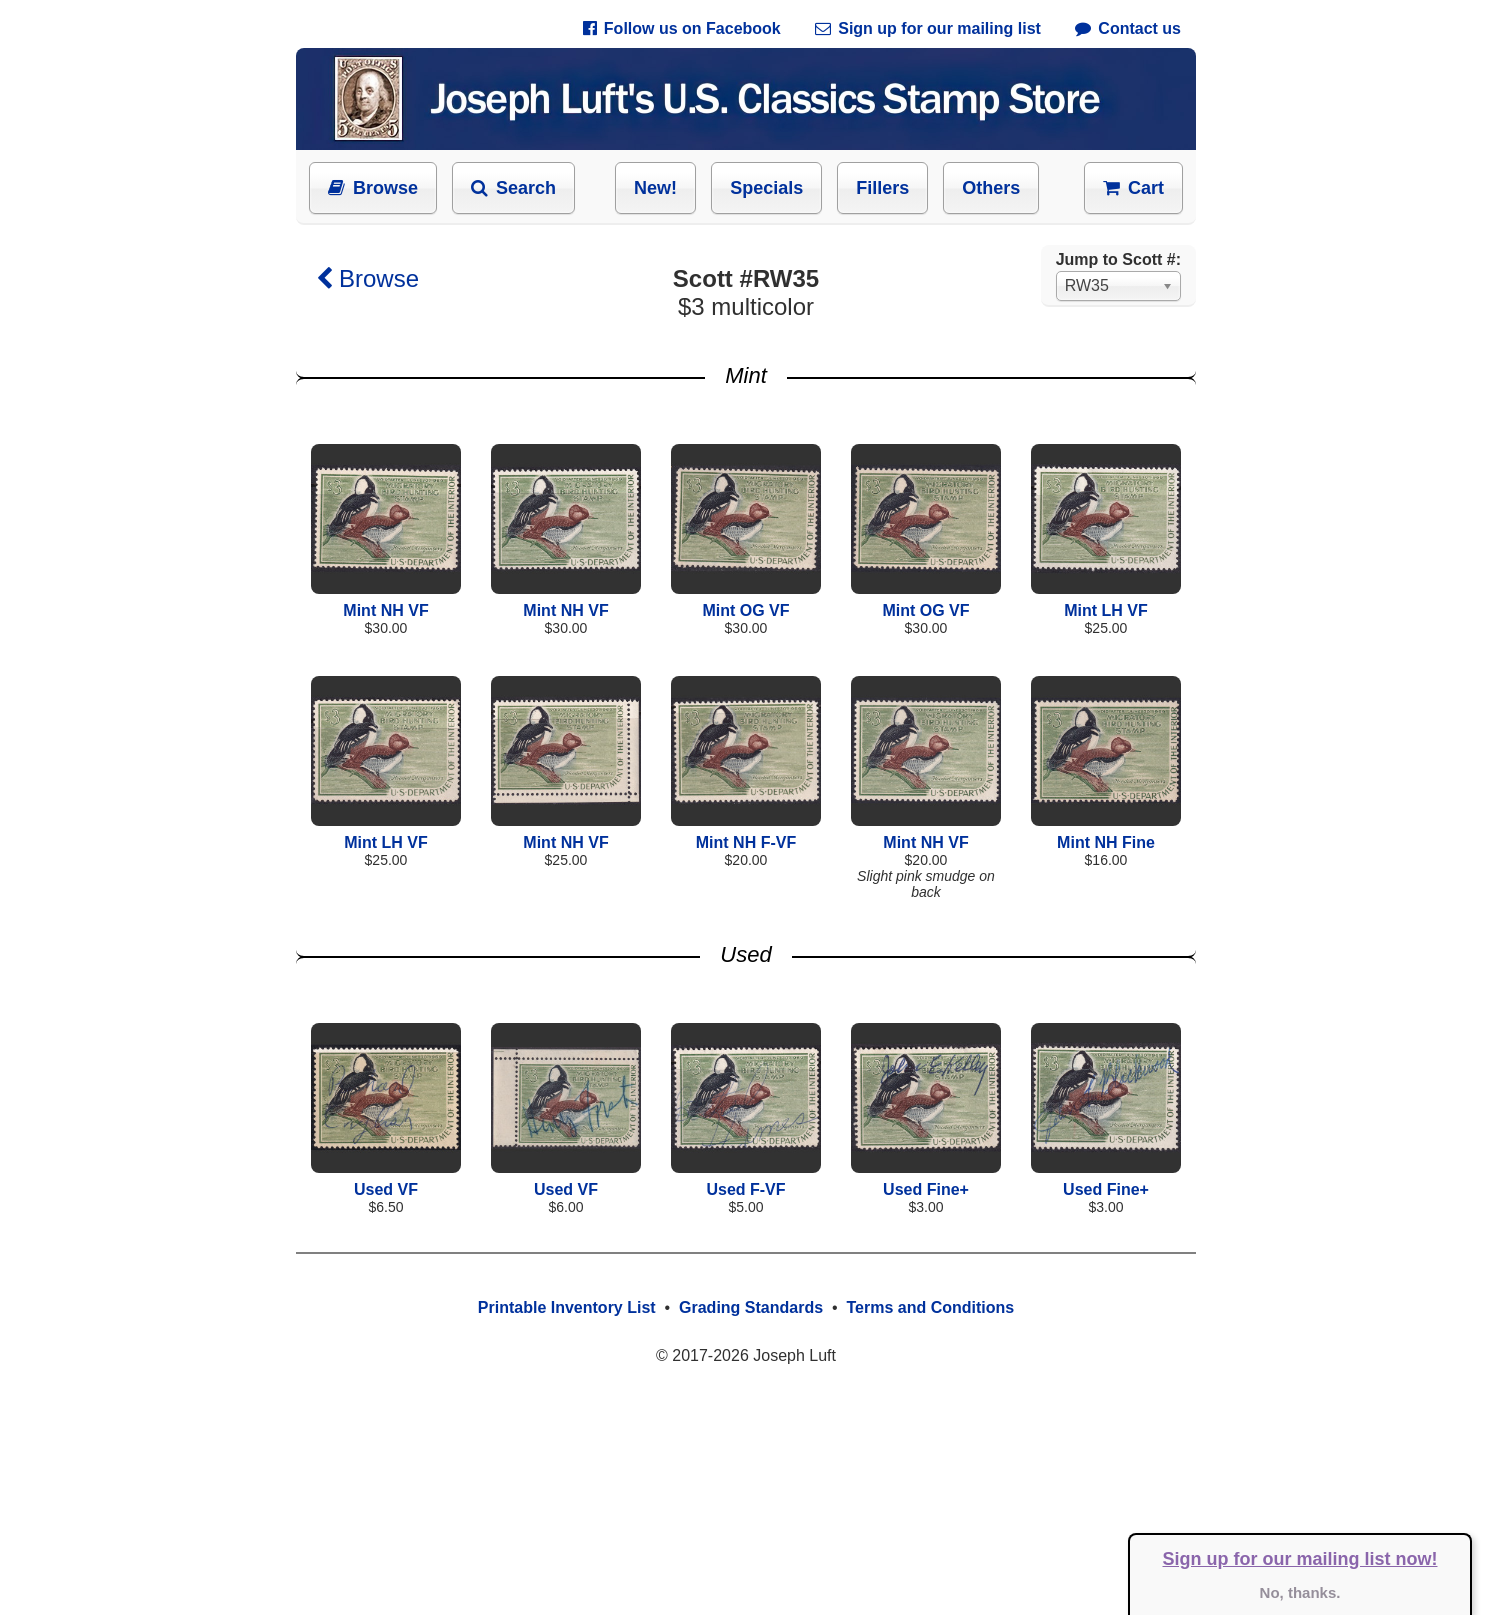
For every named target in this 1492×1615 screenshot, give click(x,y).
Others (991, 188)
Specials (766, 188)
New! (655, 188)
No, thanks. (1300, 1592)
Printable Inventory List (567, 1307)
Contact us (1128, 28)
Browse (373, 188)
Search (513, 188)
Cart (1133, 188)
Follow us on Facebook (682, 28)
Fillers (882, 188)
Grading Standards (751, 1307)
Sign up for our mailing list (928, 28)
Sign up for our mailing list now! (1300, 1559)
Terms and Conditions (930, 1307)
